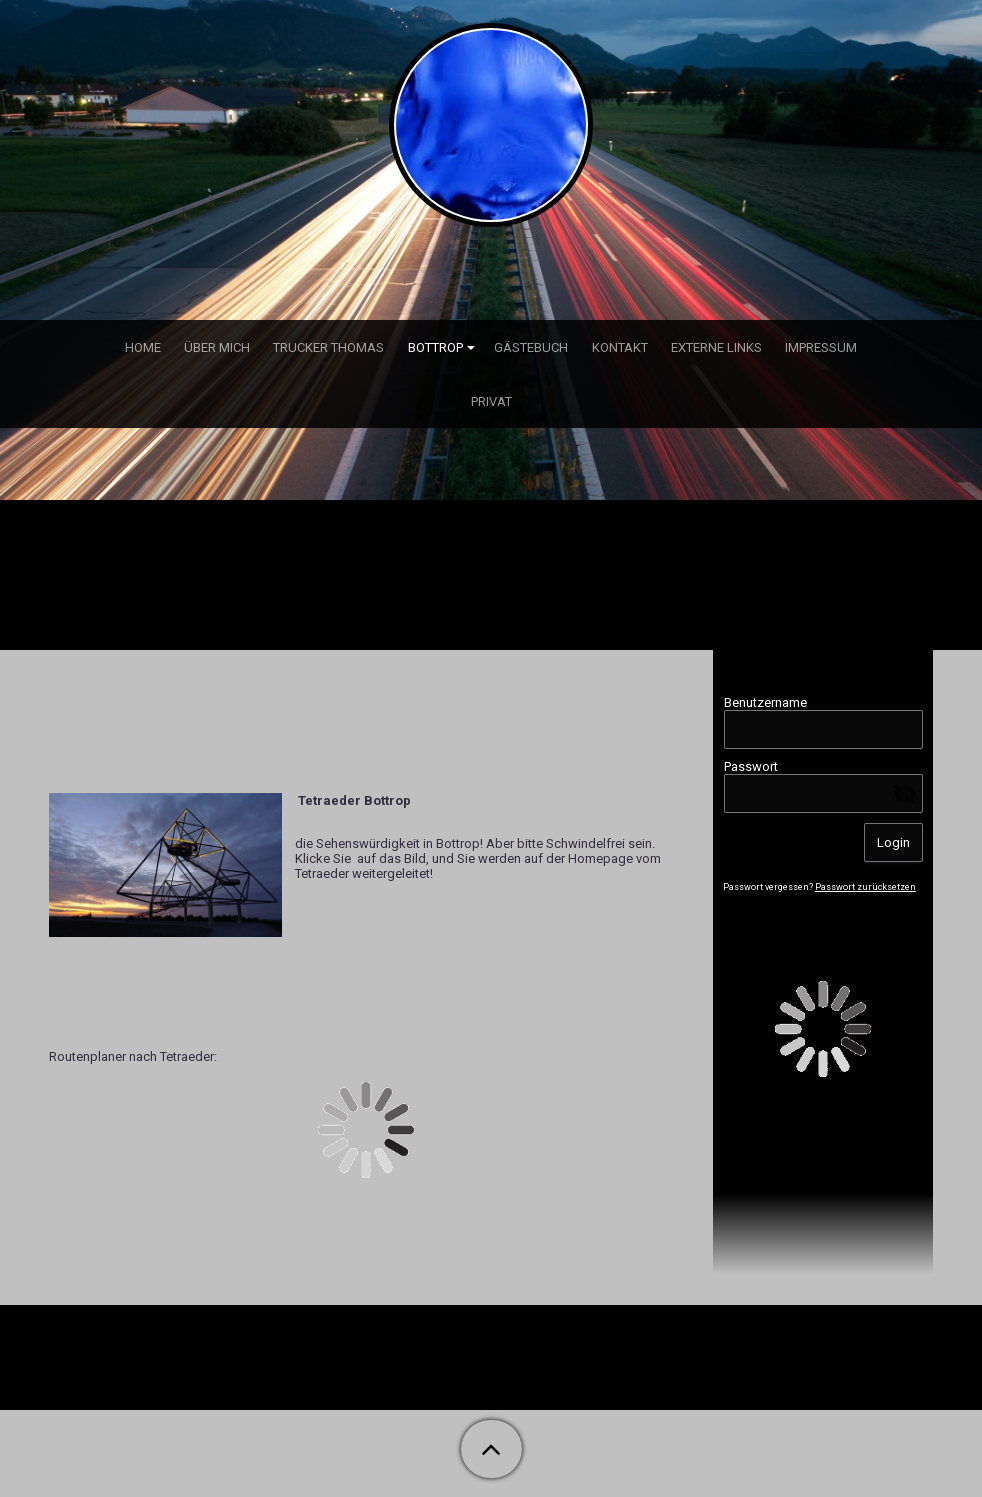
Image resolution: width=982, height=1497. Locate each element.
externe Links (716, 347)
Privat (491, 401)
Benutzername (765, 702)
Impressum (821, 347)
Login (893, 842)
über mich (217, 347)
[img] (491, 125)
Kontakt (620, 347)
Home (143, 347)
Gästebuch (531, 347)
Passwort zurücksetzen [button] (865, 887)
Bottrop (435, 347)
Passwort (751, 766)
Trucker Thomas (328, 347)
